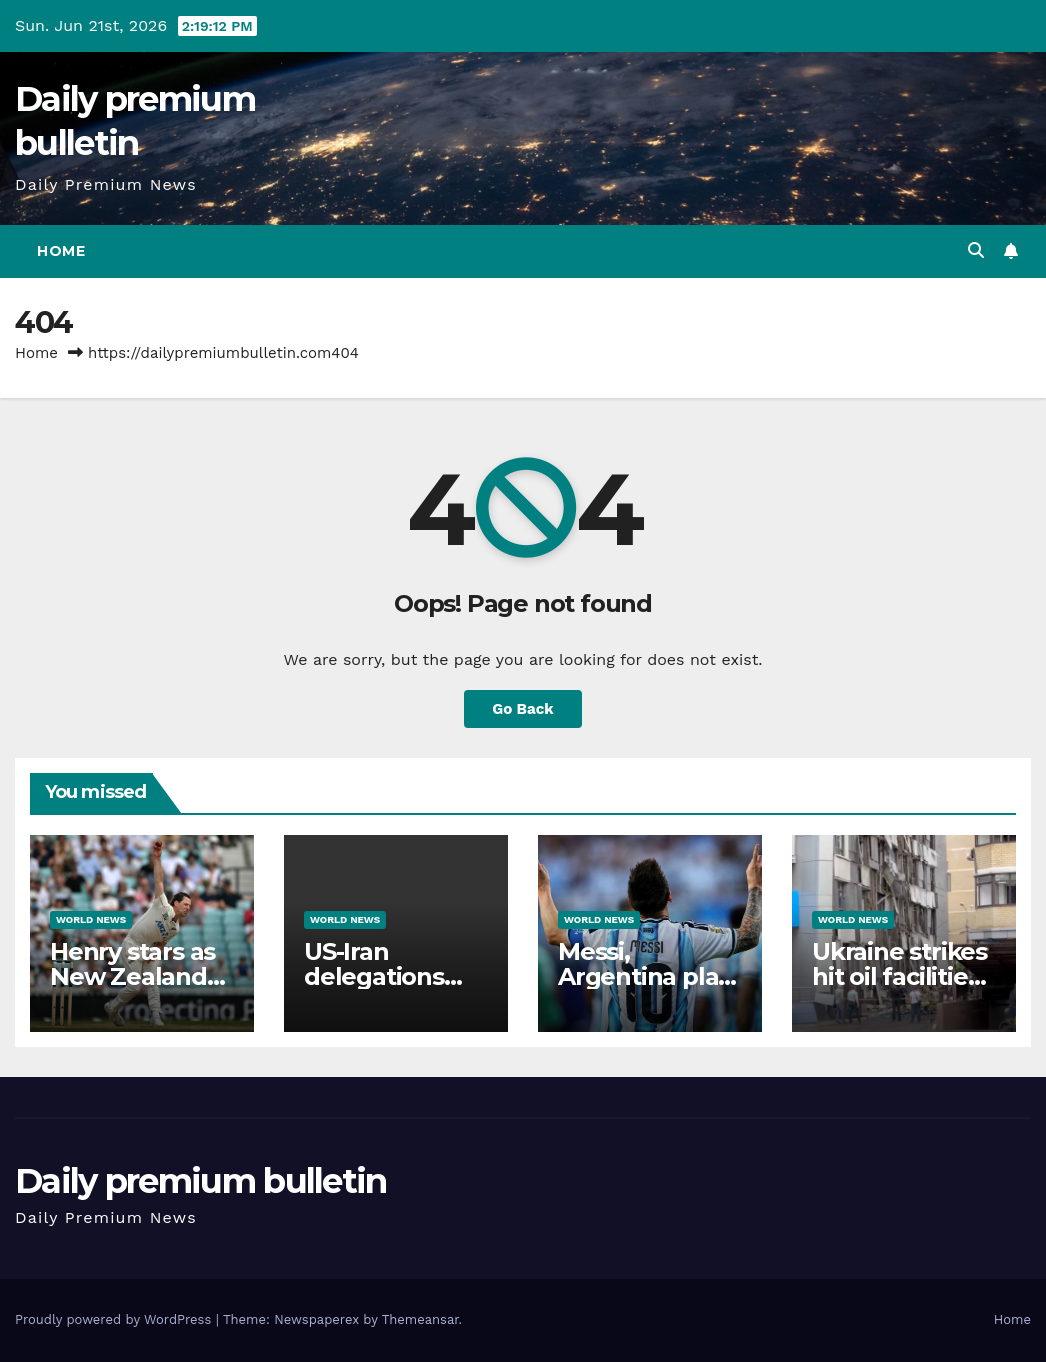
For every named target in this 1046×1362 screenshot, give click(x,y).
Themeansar (420, 1319)
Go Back (523, 709)
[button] (976, 250)
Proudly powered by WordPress (115, 1319)
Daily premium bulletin (201, 1181)
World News (91, 919)
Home (61, 251)
